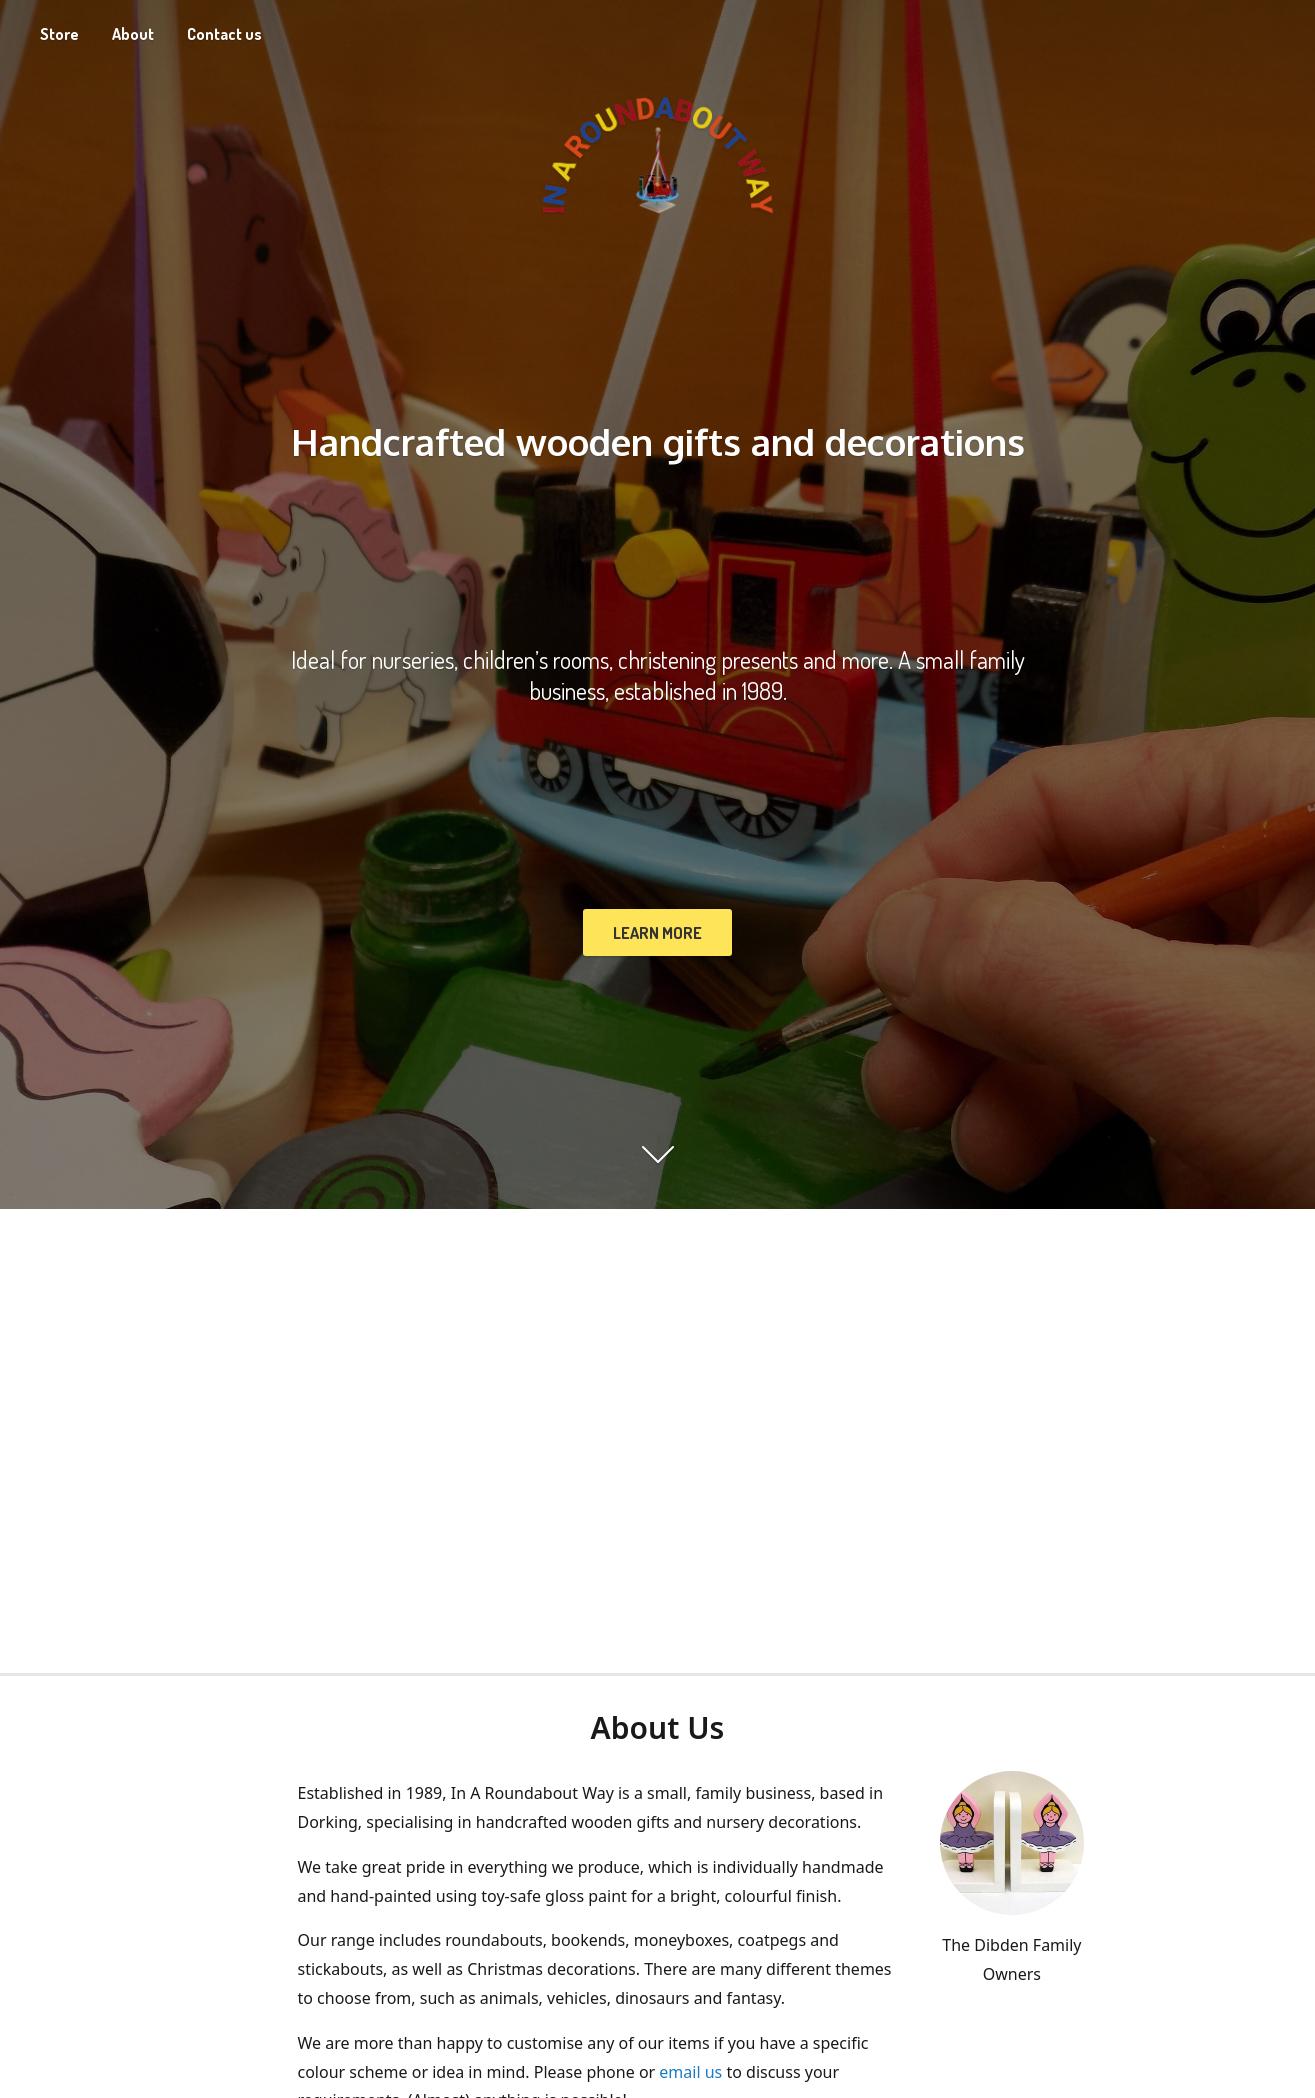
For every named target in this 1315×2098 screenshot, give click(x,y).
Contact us (224, 34)
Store (59, 34)
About (133, 34)
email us (690, 2072)
